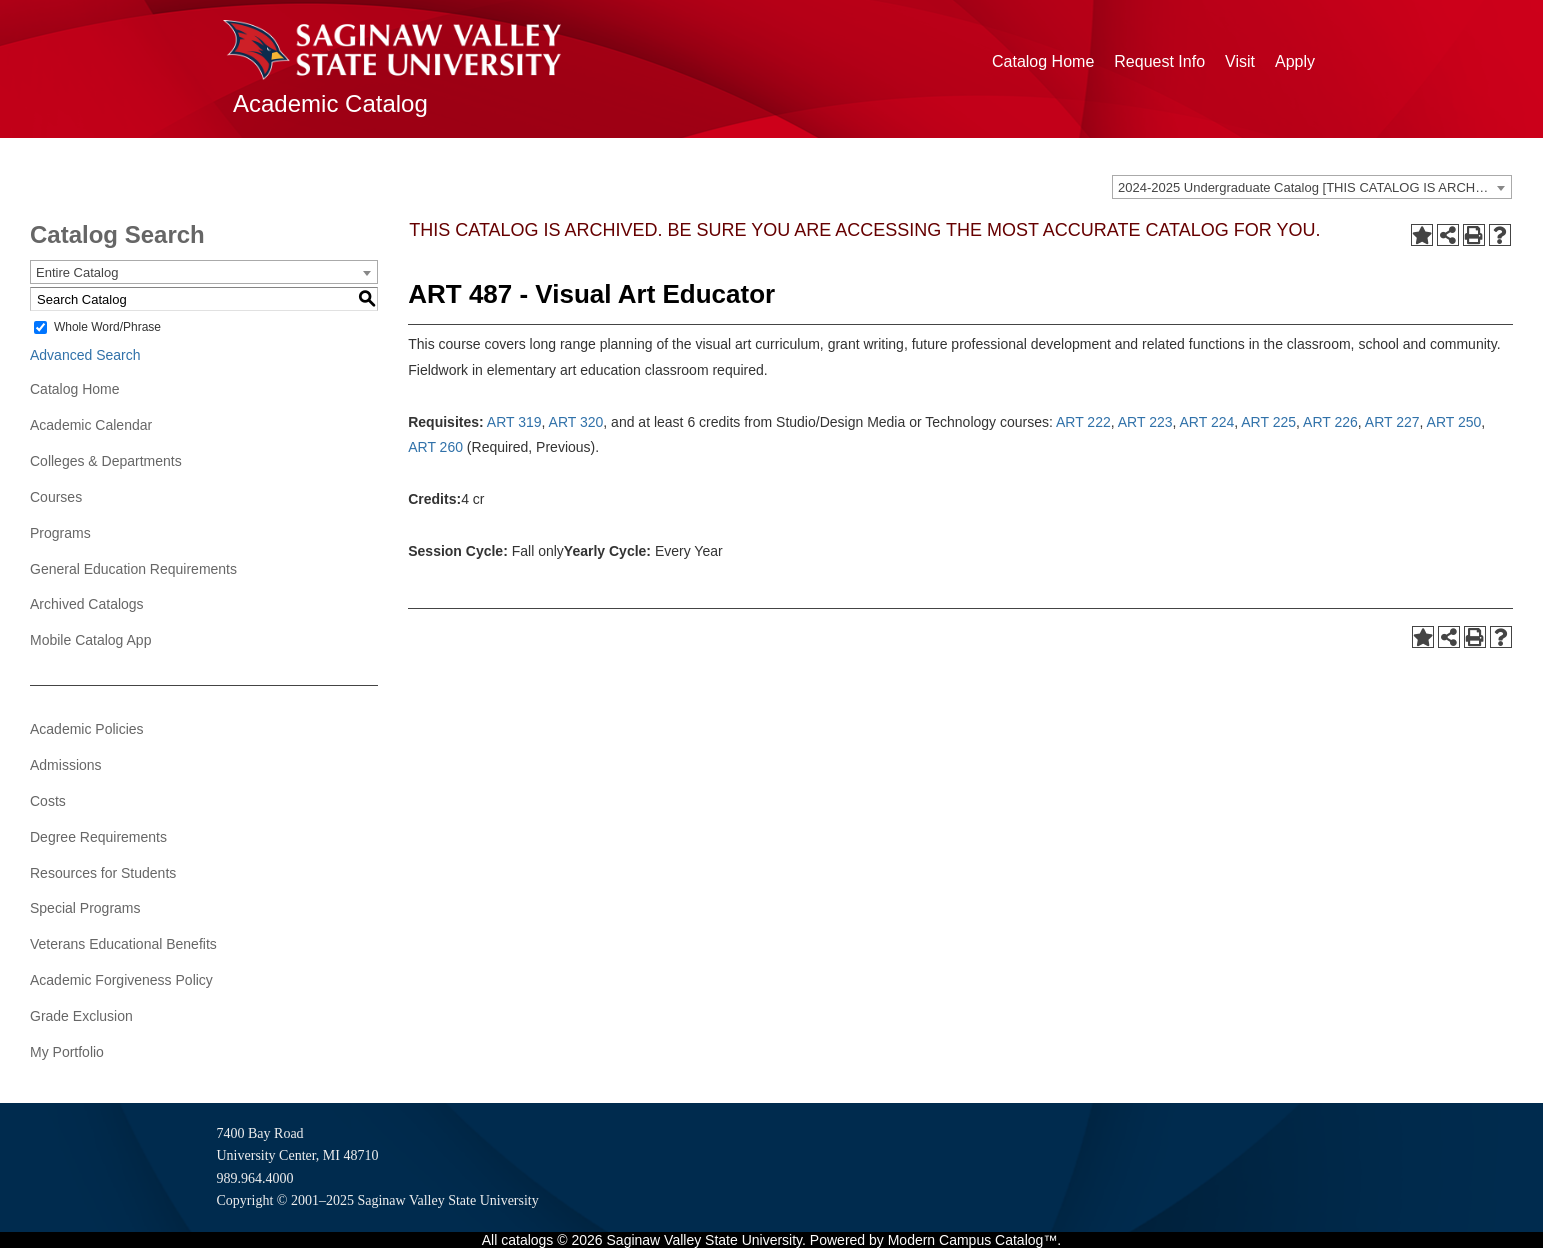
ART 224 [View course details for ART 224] (1207, 422)
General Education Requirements (133, 569)
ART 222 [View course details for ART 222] (1083, 422)
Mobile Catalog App (90, 640)
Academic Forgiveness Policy (121, 980)
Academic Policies (87, 729)
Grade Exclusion (81, 1016)
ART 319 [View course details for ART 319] (514, 422)
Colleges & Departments (106, 461)
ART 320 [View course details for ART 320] (576, 422)
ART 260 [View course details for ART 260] (435, 447)
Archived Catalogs (87, 604)
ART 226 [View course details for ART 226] (1330, 422)
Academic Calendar (91, 425)
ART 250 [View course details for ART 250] (1454, 422)
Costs (48, 801)
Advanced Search (85, 355)
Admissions (66, 765)
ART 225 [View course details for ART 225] (1268, 422)
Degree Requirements (98, 837)
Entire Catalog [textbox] (77, 272)
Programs (60, 533)
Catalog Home (1043, 61)
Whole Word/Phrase (107, 327)
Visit (1240, 61)
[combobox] (1312, 187)
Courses (56, 497)
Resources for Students (103, 873)
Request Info (1159, 61)
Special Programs (85, 908)
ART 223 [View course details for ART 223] (1145, 422)
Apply (1295, 61)
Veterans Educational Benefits (123, 944)
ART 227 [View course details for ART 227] (1392, 422)
